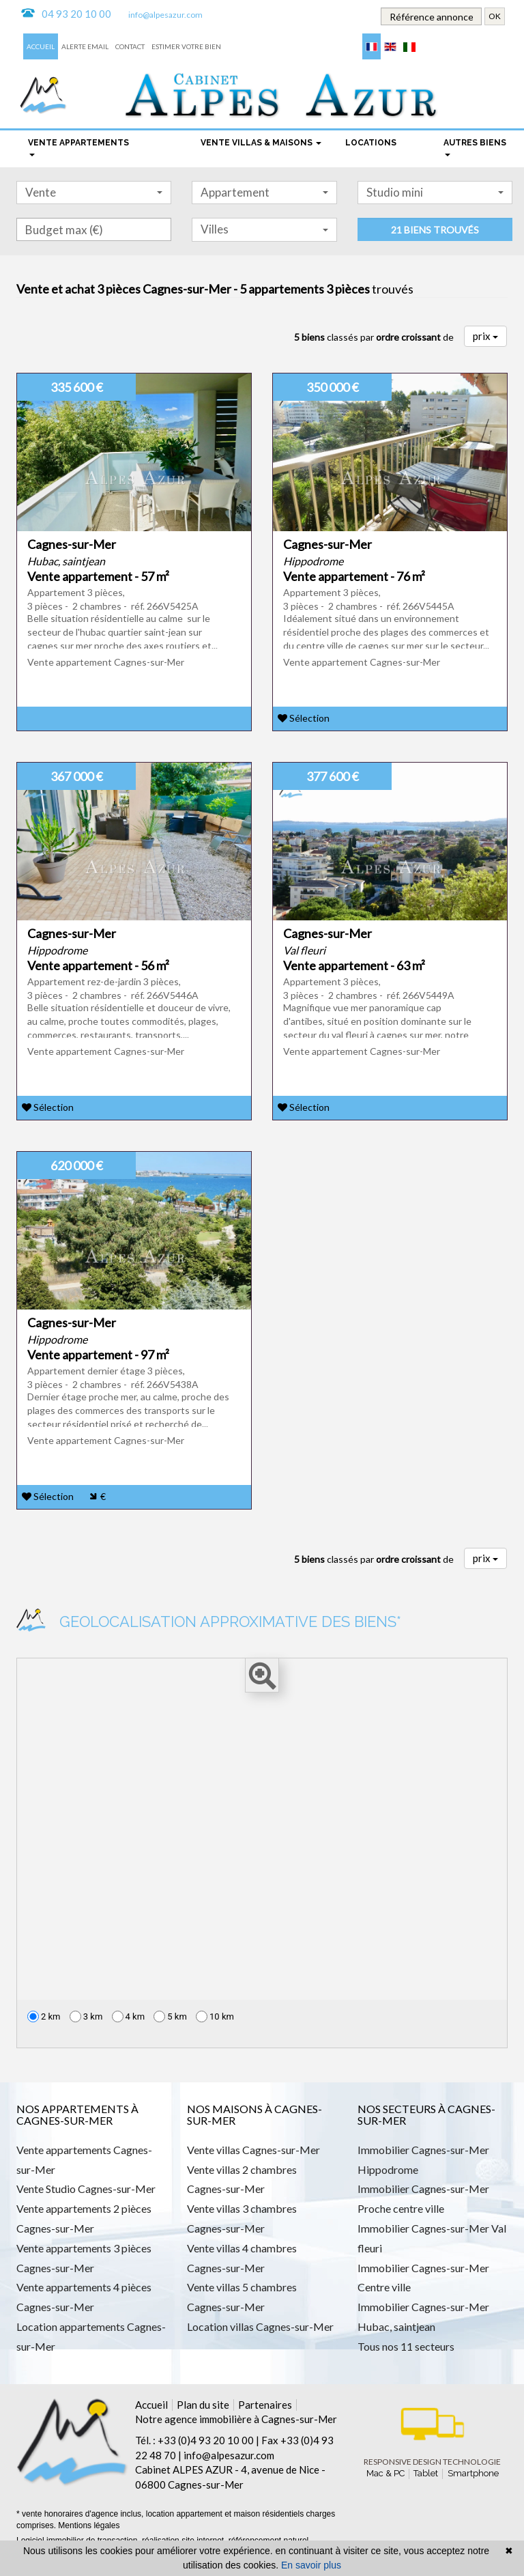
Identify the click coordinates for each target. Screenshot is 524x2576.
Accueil (41, 46)
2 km (44, 2016)
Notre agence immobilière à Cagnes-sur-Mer (236, 2419)
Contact (130, 46)
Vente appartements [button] (78, 147)
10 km (215, 2016)
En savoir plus (311, 2565)
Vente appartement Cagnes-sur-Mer (105, 662)
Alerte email (84, 46)
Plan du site (203, 2404)
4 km (128, 2016)
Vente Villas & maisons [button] (261, 142)
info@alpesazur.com (165, 15)
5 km (170, 2016)
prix (485, 336)
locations (370, 142)
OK (495, 16)
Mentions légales (88, 2525)
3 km (86, 2016)
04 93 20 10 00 (76, 14)
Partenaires (265, 2404)
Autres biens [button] (474, 147)
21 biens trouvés (435, 230)
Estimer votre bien (186, 46)
